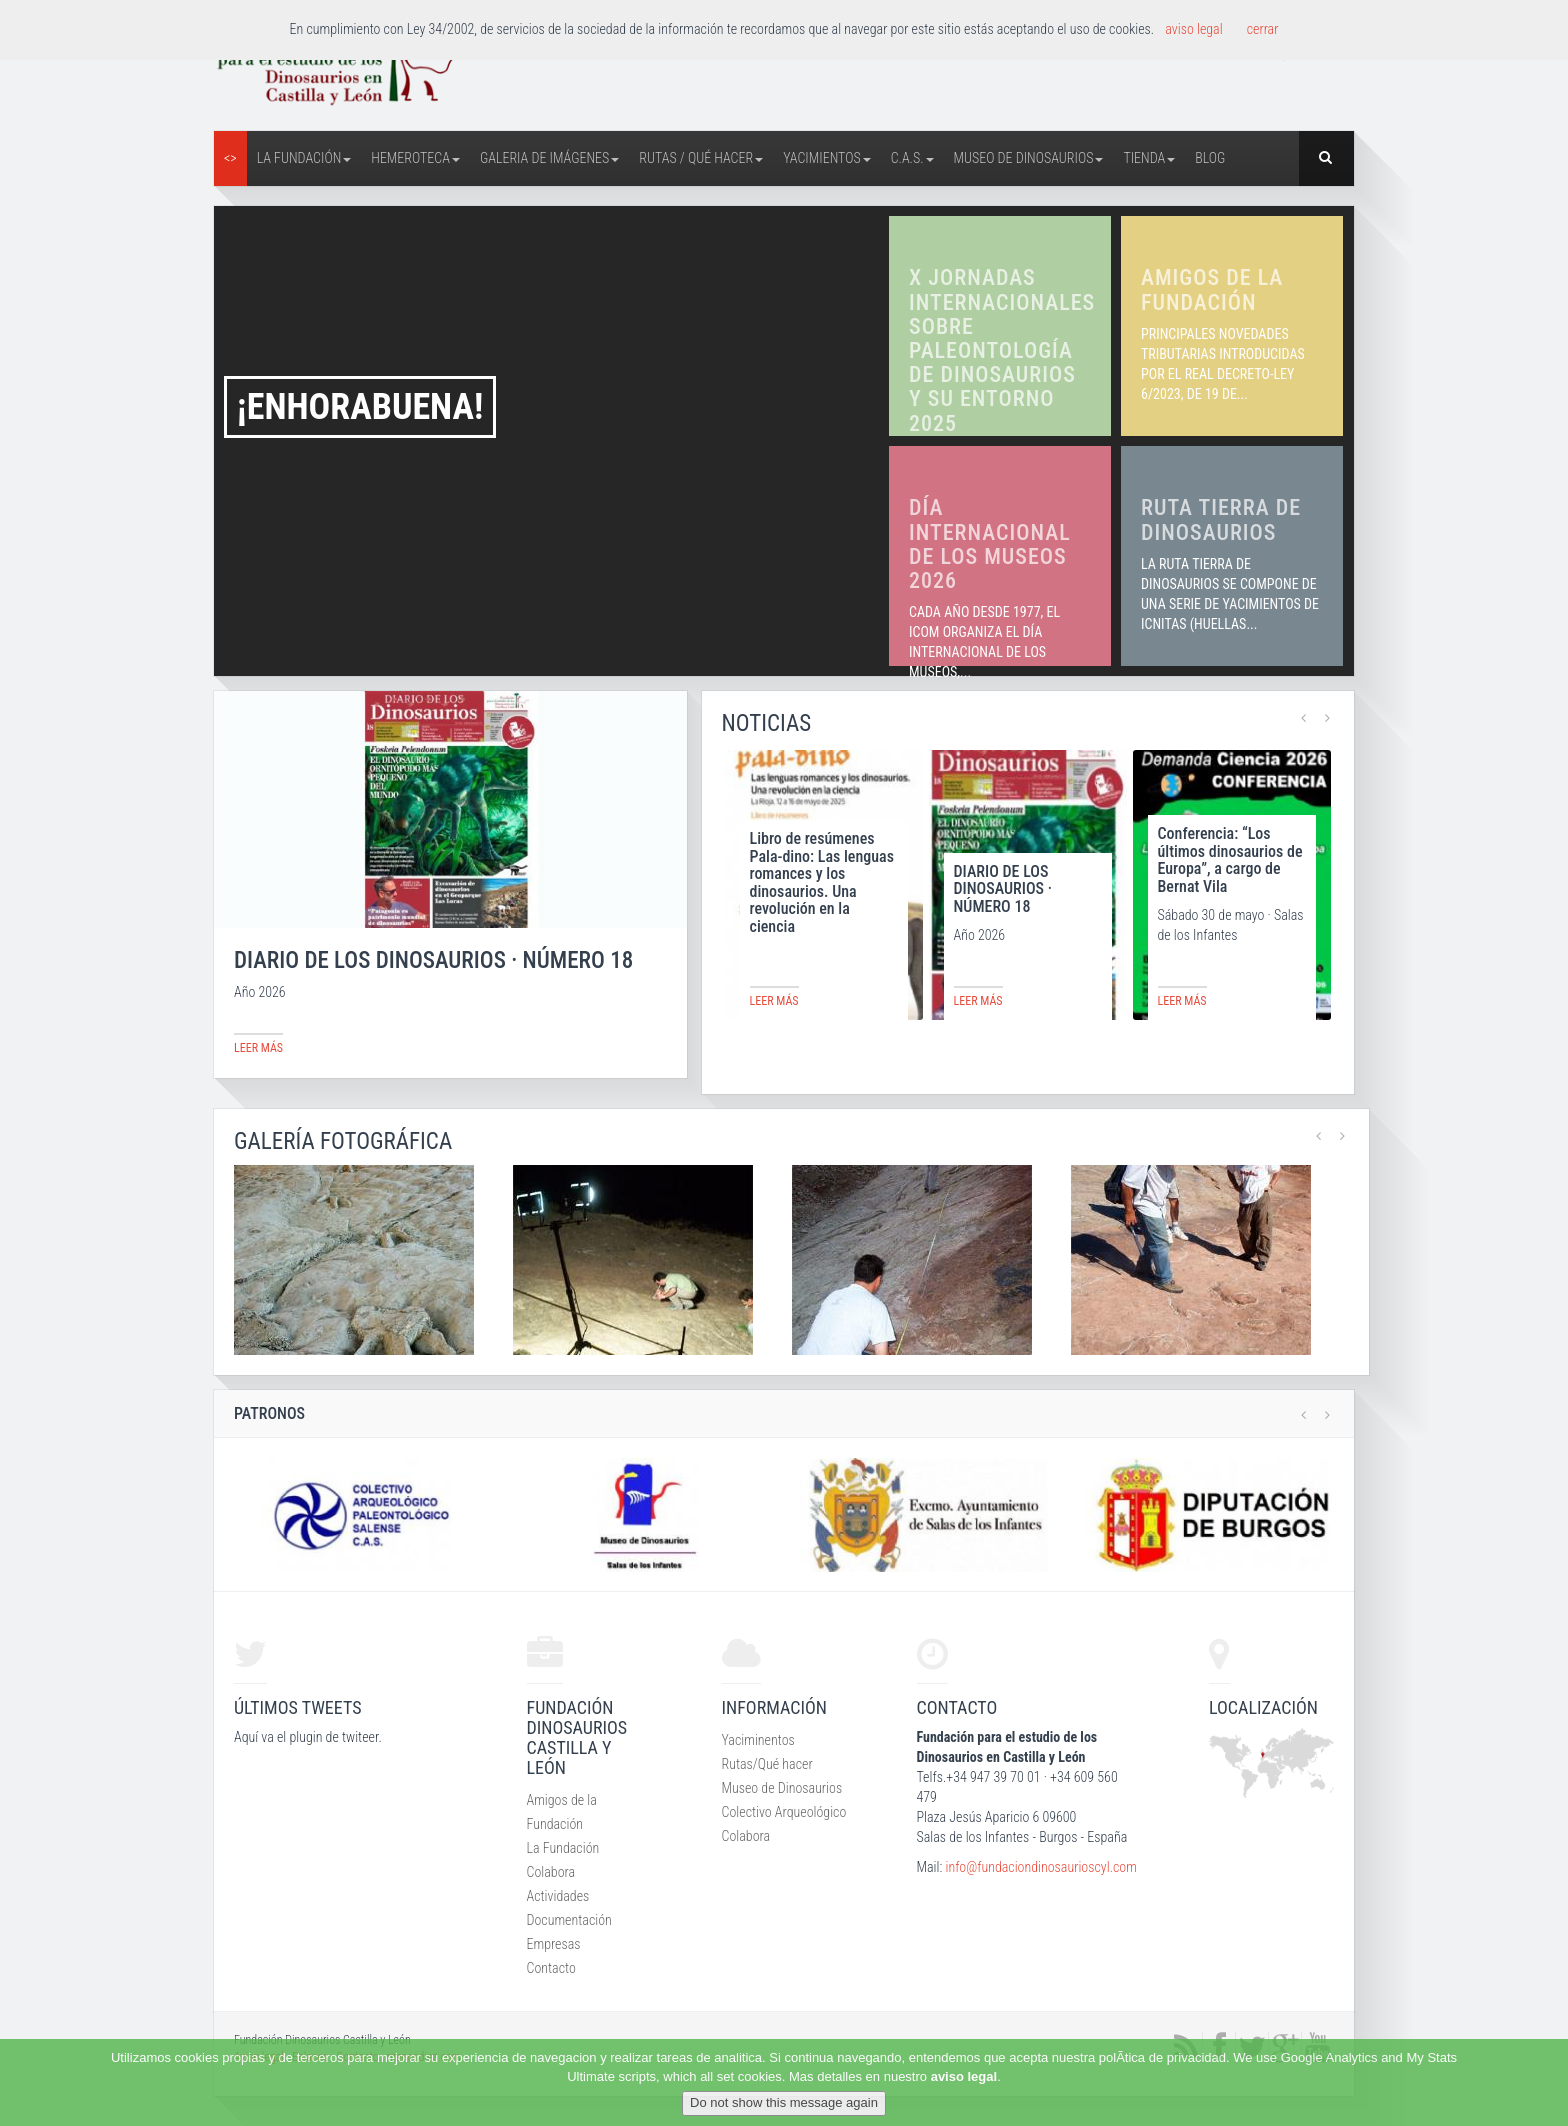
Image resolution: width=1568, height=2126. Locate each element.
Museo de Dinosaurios (1029, 158)
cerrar (1263, 29)
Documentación (569, 1920)
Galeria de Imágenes (549, 158)
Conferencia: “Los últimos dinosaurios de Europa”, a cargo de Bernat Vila (1230, 860)
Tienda (1149, 158)
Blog (1210, 158)
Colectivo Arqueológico (784, 1812)
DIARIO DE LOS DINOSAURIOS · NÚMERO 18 (1003, 889)
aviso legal (964, 2076)
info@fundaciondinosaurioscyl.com (1040, 1867)
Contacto (551, 1968)
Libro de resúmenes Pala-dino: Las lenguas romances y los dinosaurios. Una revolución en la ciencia (822, 882)
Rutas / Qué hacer (701, 158)
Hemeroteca (415, 158)
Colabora (551, 1872)
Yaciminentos (758, 1740)
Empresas (554, 1944)
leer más (258, 1048)
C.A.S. (912, 158)
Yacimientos (827, 158)
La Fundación (304, 158)
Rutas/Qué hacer (767, 1764)
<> (230, 158)
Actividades (558, 1896)
